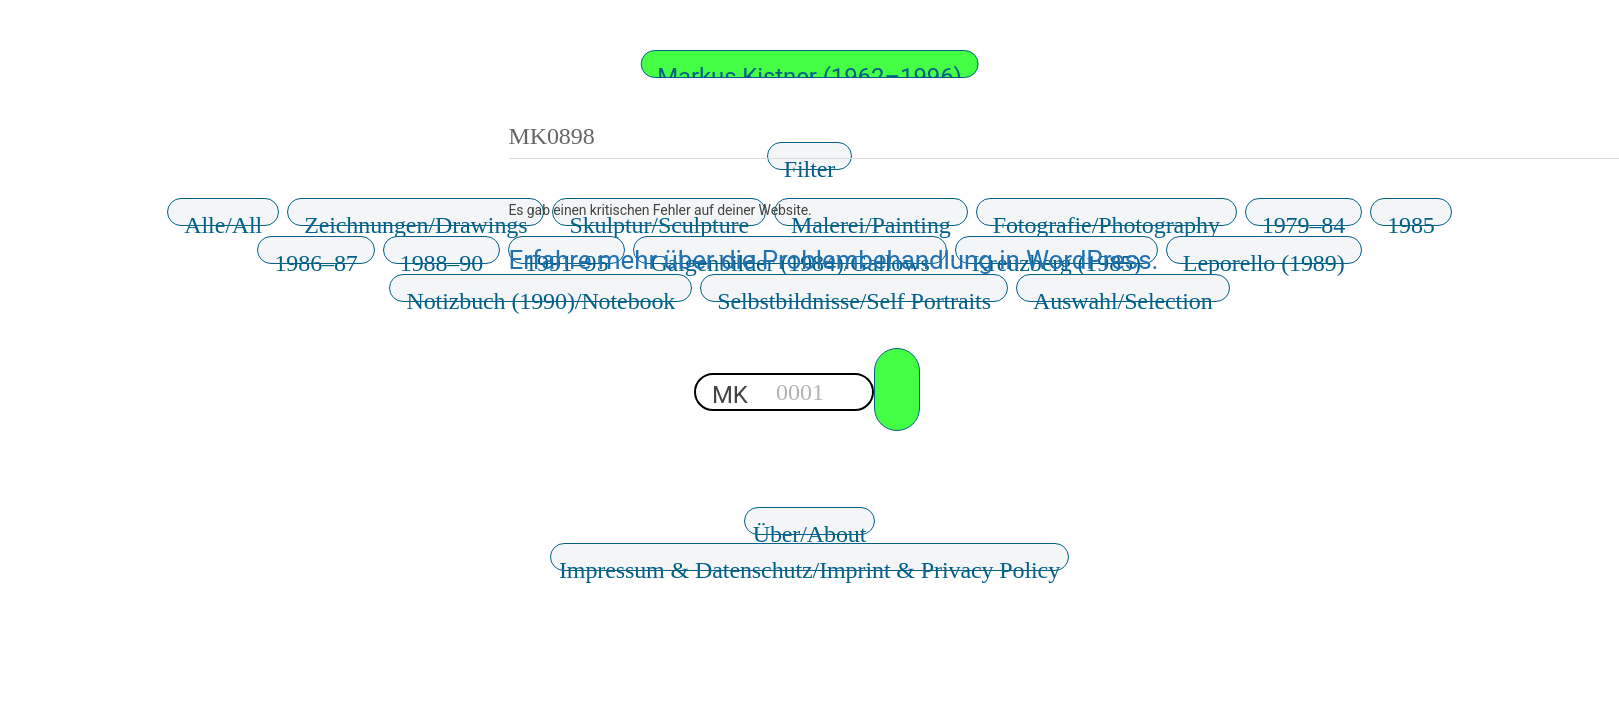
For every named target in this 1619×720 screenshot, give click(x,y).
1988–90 (441, 257)
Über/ (810, 528)
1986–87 (315, 257)
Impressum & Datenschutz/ (809, 564)
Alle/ (223, 219)
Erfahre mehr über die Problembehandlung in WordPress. (834, 260)
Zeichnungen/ (415, 219)
